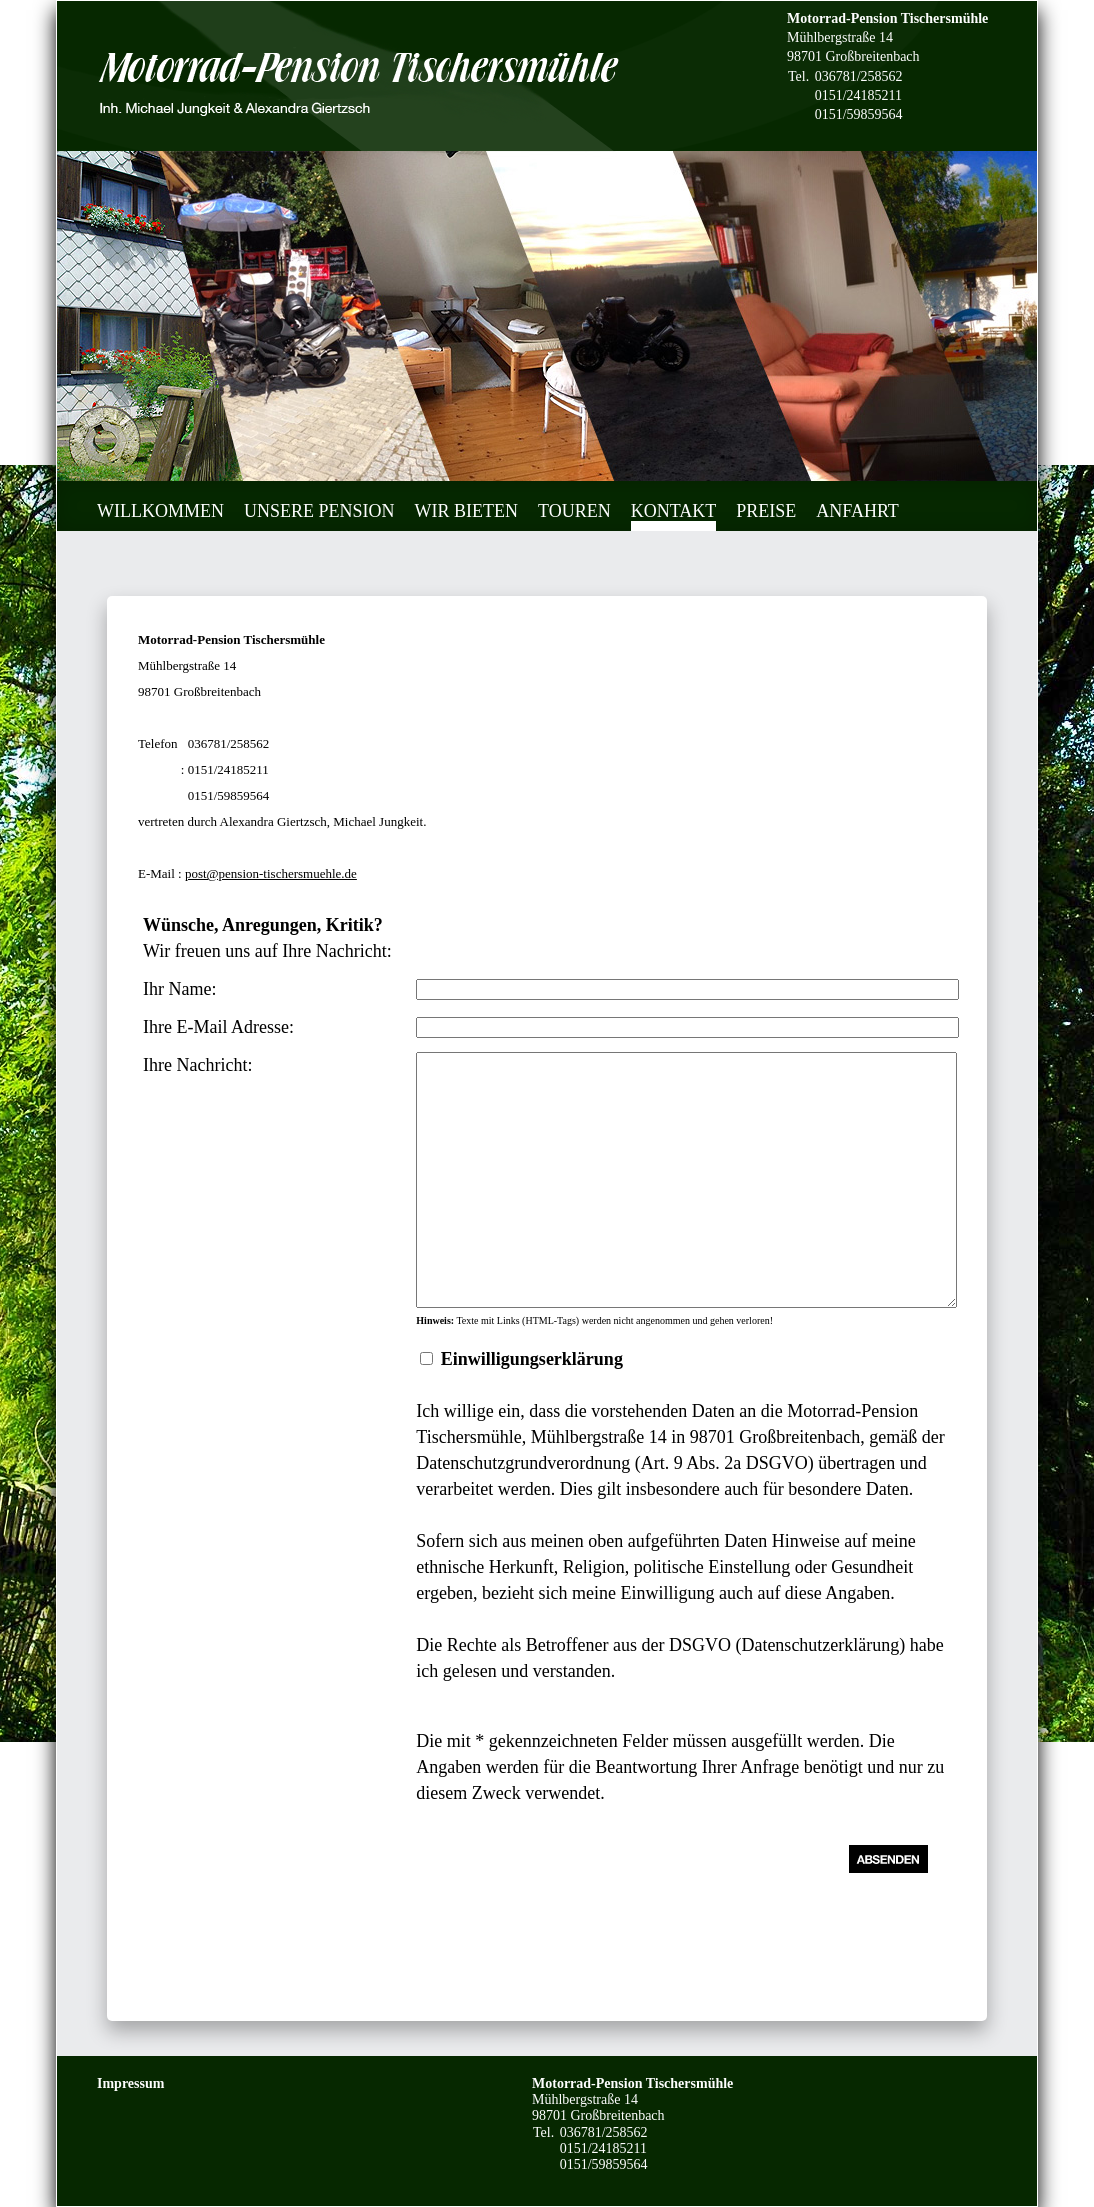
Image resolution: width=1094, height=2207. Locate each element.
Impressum (130, 2083)
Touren (574, 511)
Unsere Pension (319, 511)
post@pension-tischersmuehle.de (271, 873)
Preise (766, 511)
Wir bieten (466, 511)
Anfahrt (857, 511)
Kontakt (674, 511)
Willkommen (160, 511)
